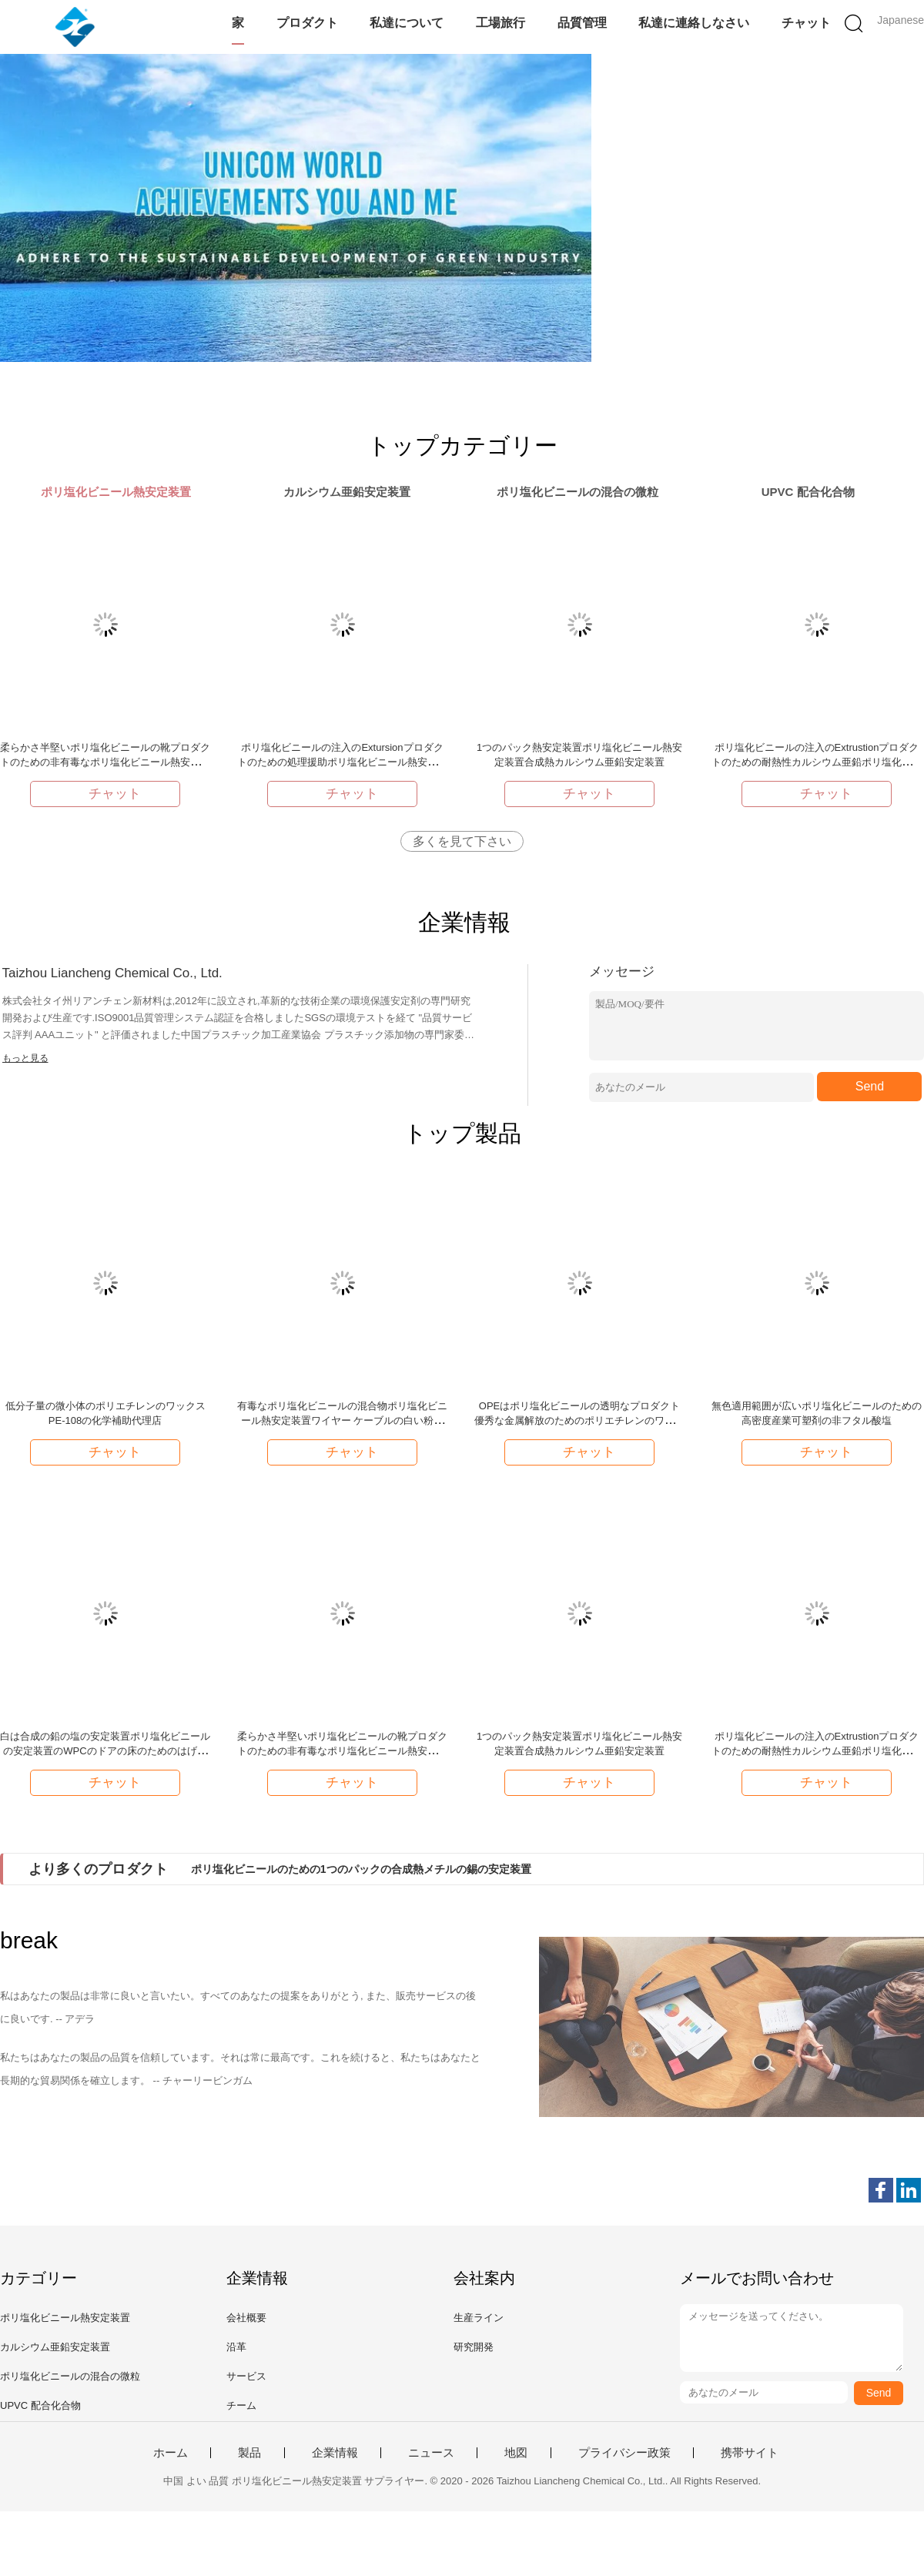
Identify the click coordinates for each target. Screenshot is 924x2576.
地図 (515, 2452)
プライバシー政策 (624, 2452)
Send (869, 1086)
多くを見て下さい (462, 841)
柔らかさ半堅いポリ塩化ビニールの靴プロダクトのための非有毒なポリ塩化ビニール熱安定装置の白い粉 (105, 762)
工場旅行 (500, 22)
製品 (249, 2452)
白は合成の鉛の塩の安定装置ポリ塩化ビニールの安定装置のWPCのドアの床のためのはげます (105, 1750)
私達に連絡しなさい (693, 22)
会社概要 (246, 2317)
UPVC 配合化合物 (40, 2405)
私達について (407, 22)
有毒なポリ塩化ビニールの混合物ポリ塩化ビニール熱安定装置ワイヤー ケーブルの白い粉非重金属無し (342, 1420)
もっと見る (25, 1058)
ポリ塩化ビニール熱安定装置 (65, 2317)
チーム (241, 2405)
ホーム (170, 2452)
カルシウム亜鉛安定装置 (55, 2347)
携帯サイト (749, 2452)
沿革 (236, 2347)
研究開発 (474, 2347)
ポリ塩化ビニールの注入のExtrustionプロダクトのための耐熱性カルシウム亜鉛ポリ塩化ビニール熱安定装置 (816, 762)
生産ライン (479, 2317)
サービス (246, 2376)
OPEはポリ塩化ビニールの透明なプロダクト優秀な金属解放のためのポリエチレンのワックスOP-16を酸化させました (579, 1420)
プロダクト (307, 22)
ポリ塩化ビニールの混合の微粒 (70, 2376)
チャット (806, 22)
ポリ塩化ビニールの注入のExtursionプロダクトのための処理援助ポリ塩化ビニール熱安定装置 (342, 762)
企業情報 (335, 2452)
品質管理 (582, 22)
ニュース (431, 2452)
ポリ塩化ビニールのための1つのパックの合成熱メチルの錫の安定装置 (361, 1869)
